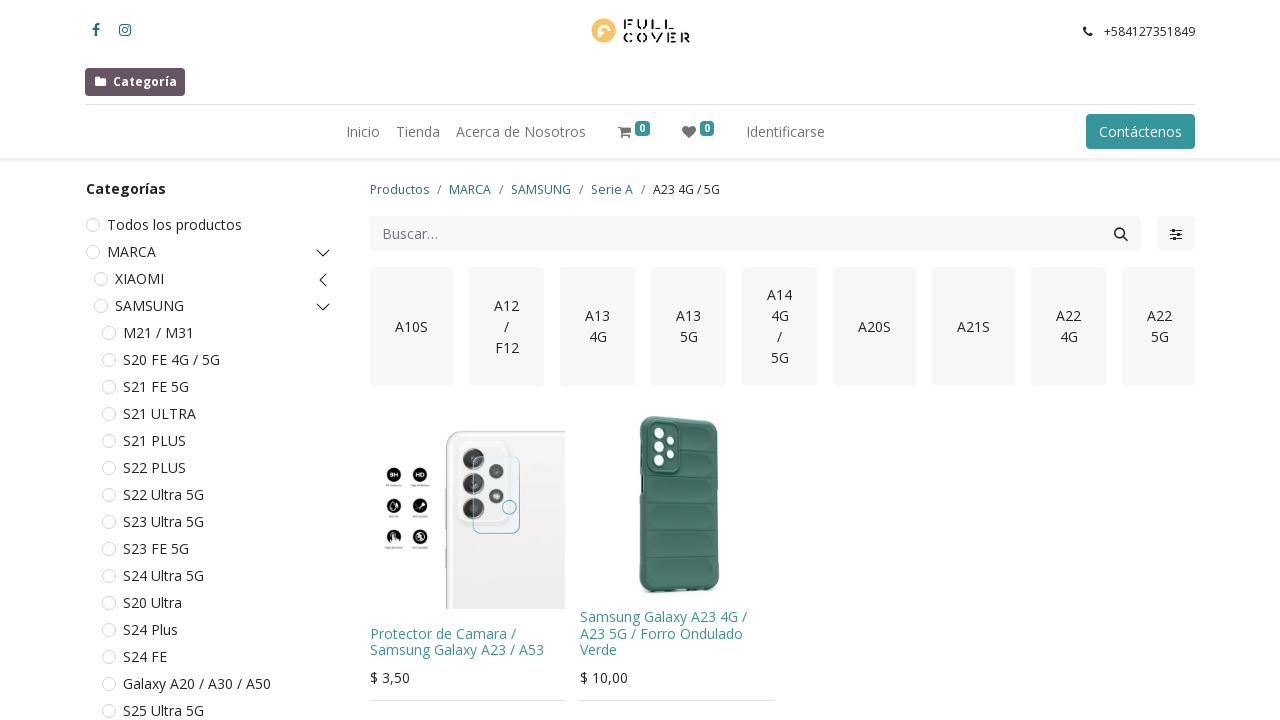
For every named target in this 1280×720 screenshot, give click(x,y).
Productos (399, 189)
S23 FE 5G (156, 548)
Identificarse (785, 131)
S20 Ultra (152, 602)
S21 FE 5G (156, 386)
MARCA (131, 251)
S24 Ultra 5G (163, 575)
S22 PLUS (154, 467)
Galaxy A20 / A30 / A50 (197, 683)
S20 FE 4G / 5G (171, 359)
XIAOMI (139, 278)
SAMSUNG (149, 305)
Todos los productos (174, 224)
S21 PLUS (154, 440)
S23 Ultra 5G (163, 521)
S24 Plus (150, 629)
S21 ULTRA (159, 413)
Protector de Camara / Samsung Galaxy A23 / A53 (457, 642)
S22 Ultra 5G (163, 494)
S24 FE (145, 656)
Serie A (612, 189)
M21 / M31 (158, 332)
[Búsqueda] (1121, 233)
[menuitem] (363, 131)
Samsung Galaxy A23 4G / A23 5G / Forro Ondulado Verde (663, 633)
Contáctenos (1140, 131)
